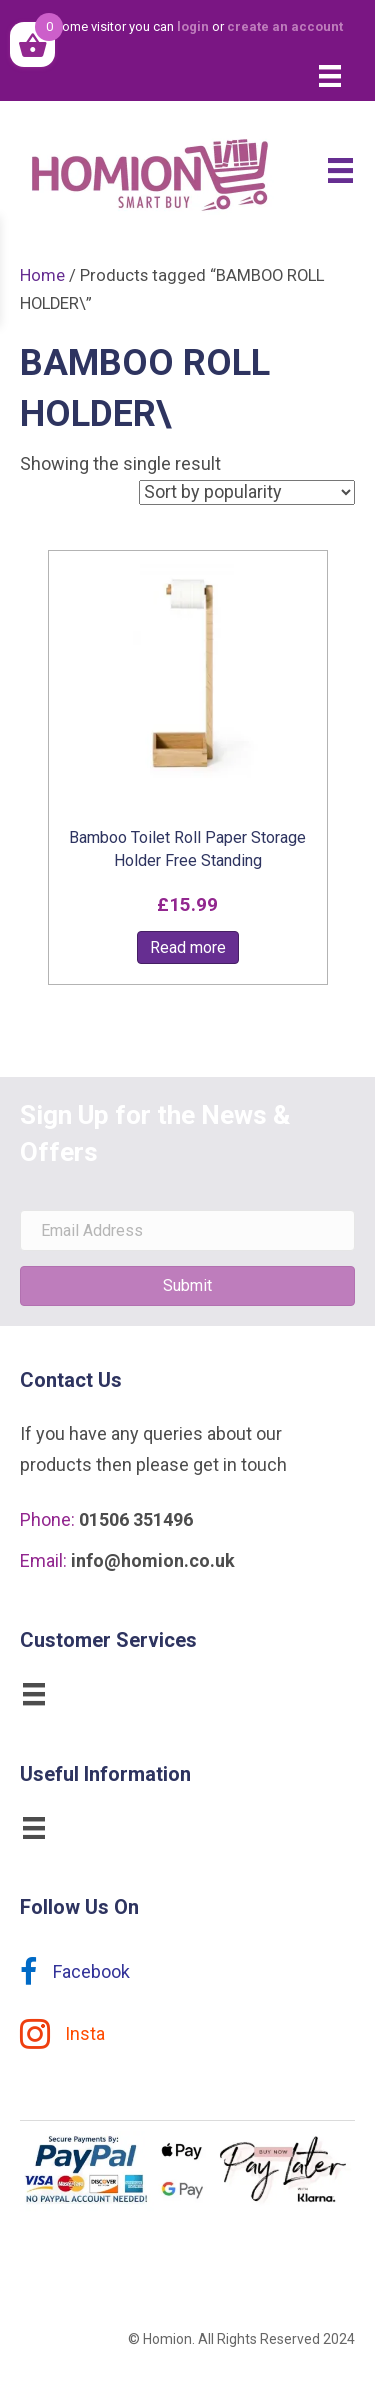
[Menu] (330, 76)
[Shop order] (247, 492)
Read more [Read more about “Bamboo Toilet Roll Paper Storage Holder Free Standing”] (188, 947)
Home (42, 275)
